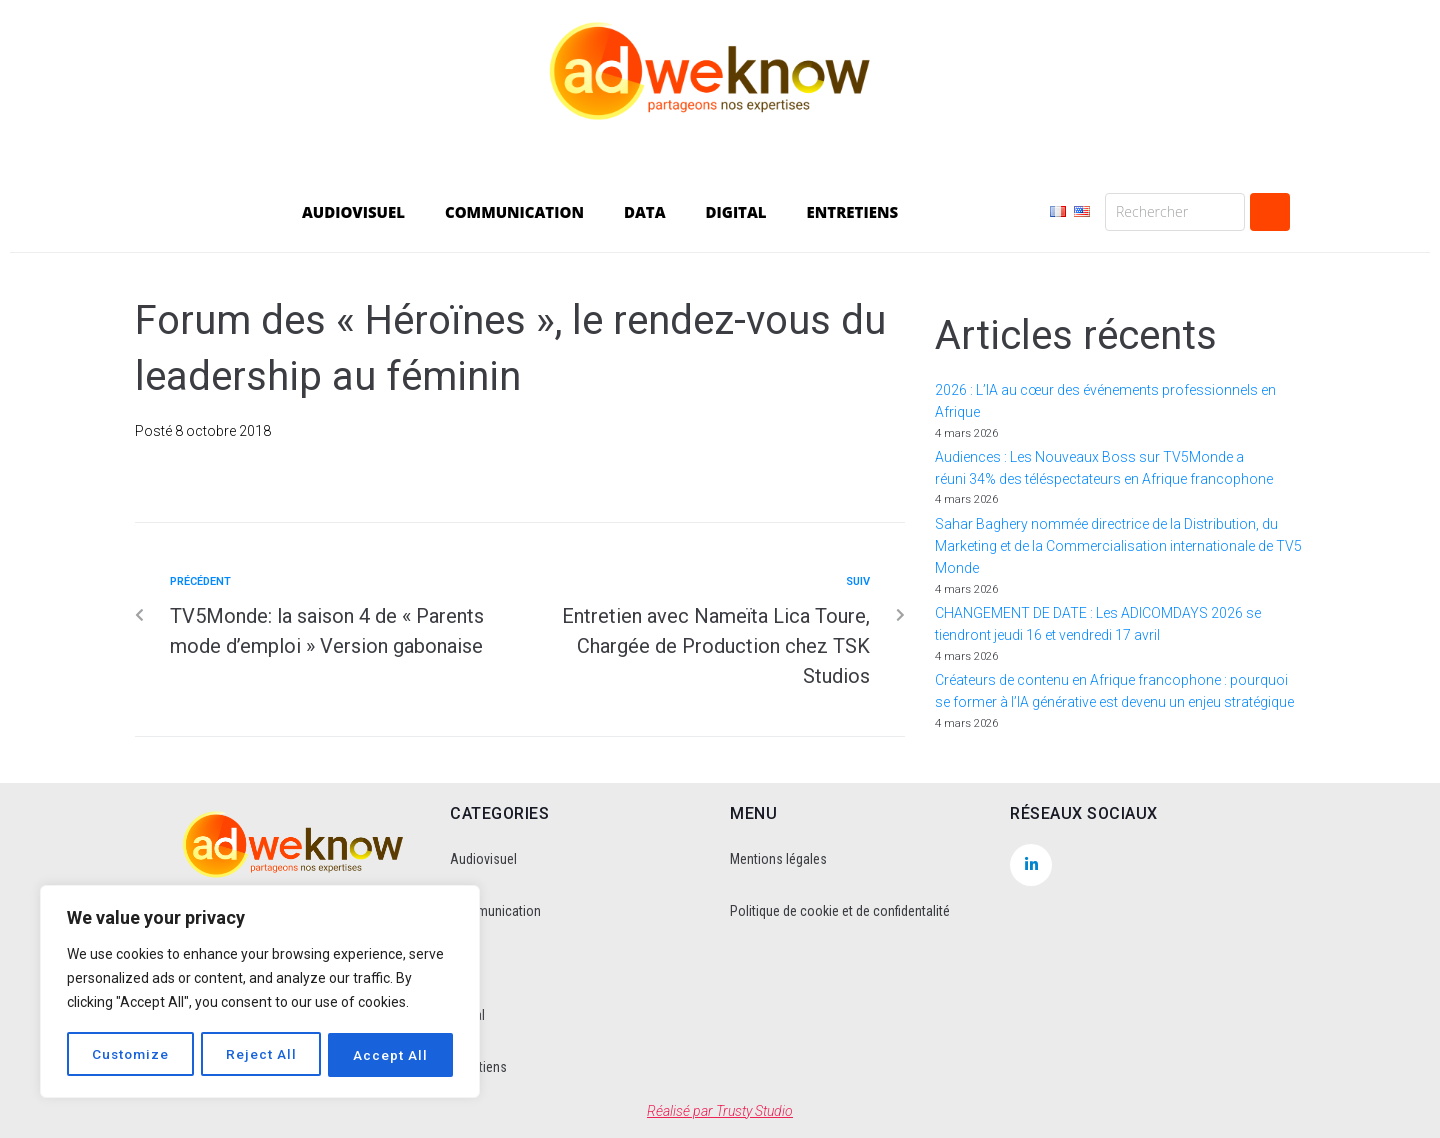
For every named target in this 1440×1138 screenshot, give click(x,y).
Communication (495, 911)
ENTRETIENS (852, 212)
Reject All (262, 1055)
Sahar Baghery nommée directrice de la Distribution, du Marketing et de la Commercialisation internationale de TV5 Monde (1118, 546)
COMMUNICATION (514, 212)
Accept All (391, 1055)
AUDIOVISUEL (353, 212)
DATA (645, 212)
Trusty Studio (754, 1111)
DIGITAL (736, 212)
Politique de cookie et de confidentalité (840, 911)
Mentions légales (778, 859)
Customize (131, 1055)
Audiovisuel (483, 859)
